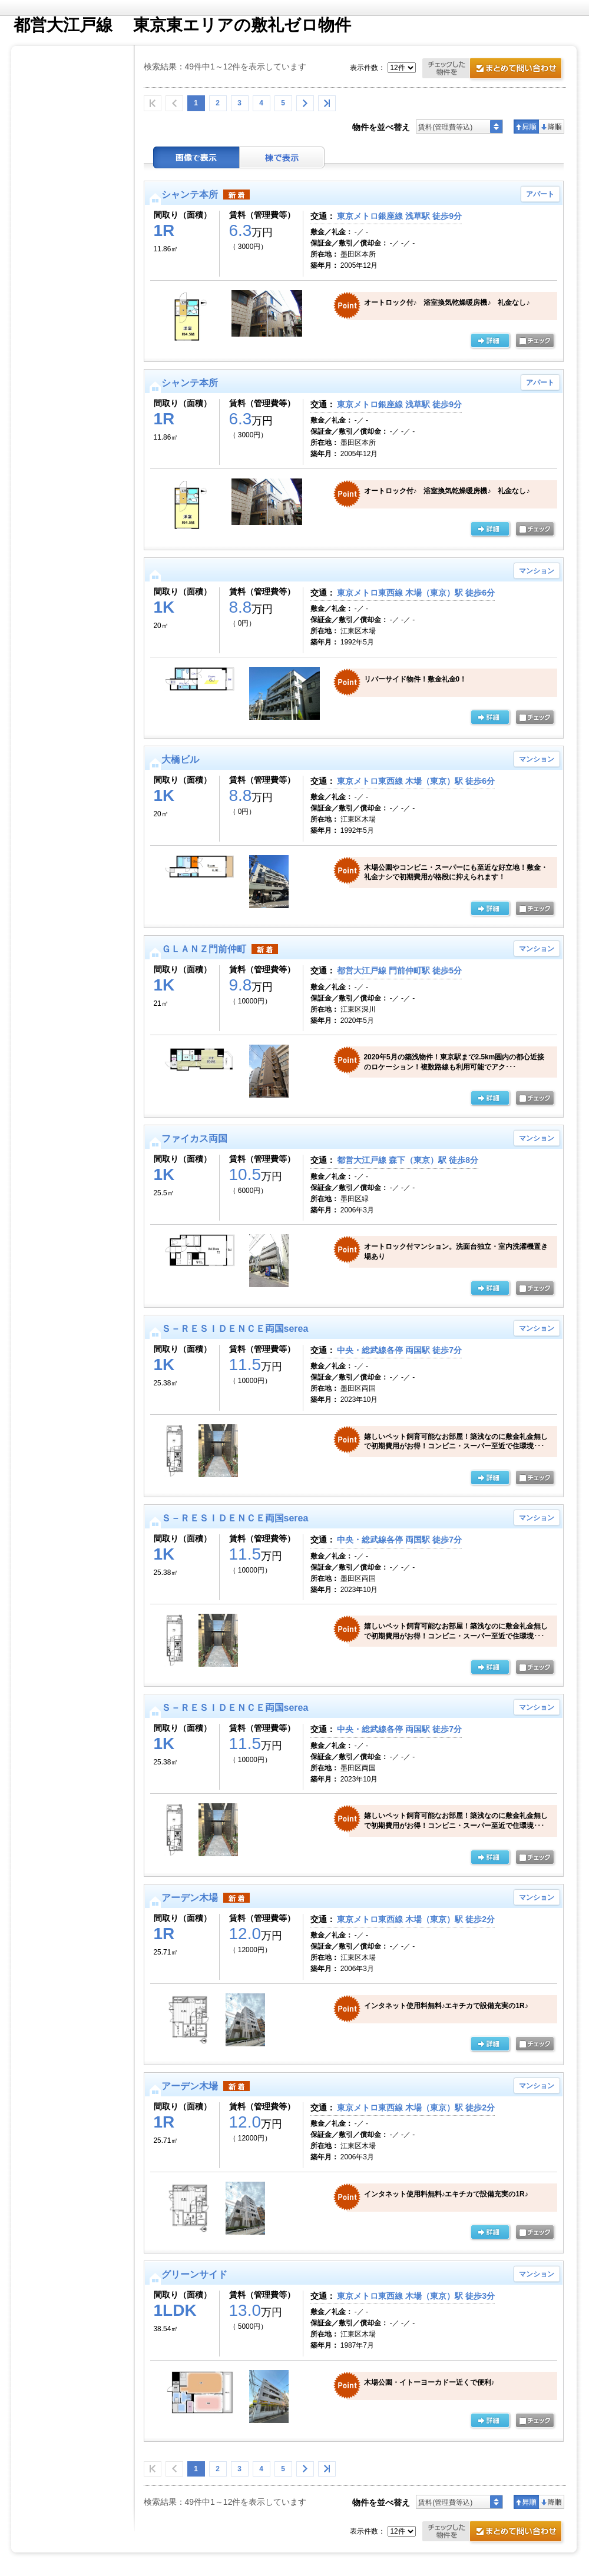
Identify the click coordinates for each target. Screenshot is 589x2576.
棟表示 (282, 157)
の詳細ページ (490, 341)
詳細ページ (490, 718)
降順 (551, 126)
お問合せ (494, 69)
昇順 (526, 126)
